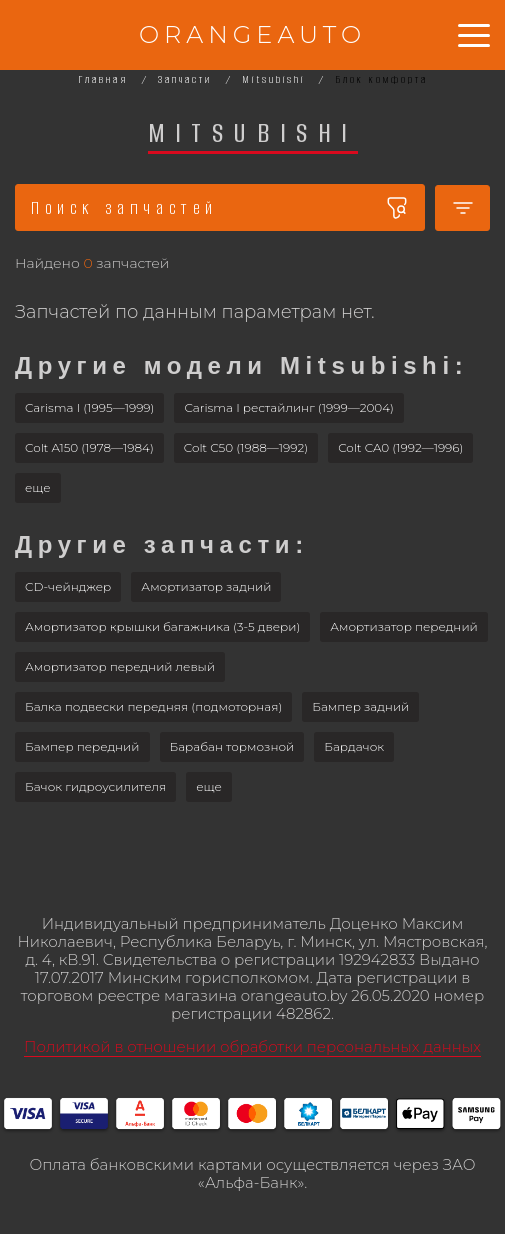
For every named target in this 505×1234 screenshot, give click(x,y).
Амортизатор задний (206, 586)
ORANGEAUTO (252, 34)
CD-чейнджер (68, 586)
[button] (38, 488)
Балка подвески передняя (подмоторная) (153, 706)
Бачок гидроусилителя (95, 786)
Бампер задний (360, 706)
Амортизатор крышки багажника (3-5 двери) (162, 626)
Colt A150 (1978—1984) (89, 447)
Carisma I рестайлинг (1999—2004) (288, 407)
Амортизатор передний (404, 626)
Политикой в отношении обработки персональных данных (252, 1046)
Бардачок (354, 746)
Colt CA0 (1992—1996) (400, 447)
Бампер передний (82, 746)
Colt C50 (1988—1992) (246, 447)
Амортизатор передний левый (120, 666)
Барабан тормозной (232, 746)
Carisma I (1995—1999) (89, 407)
